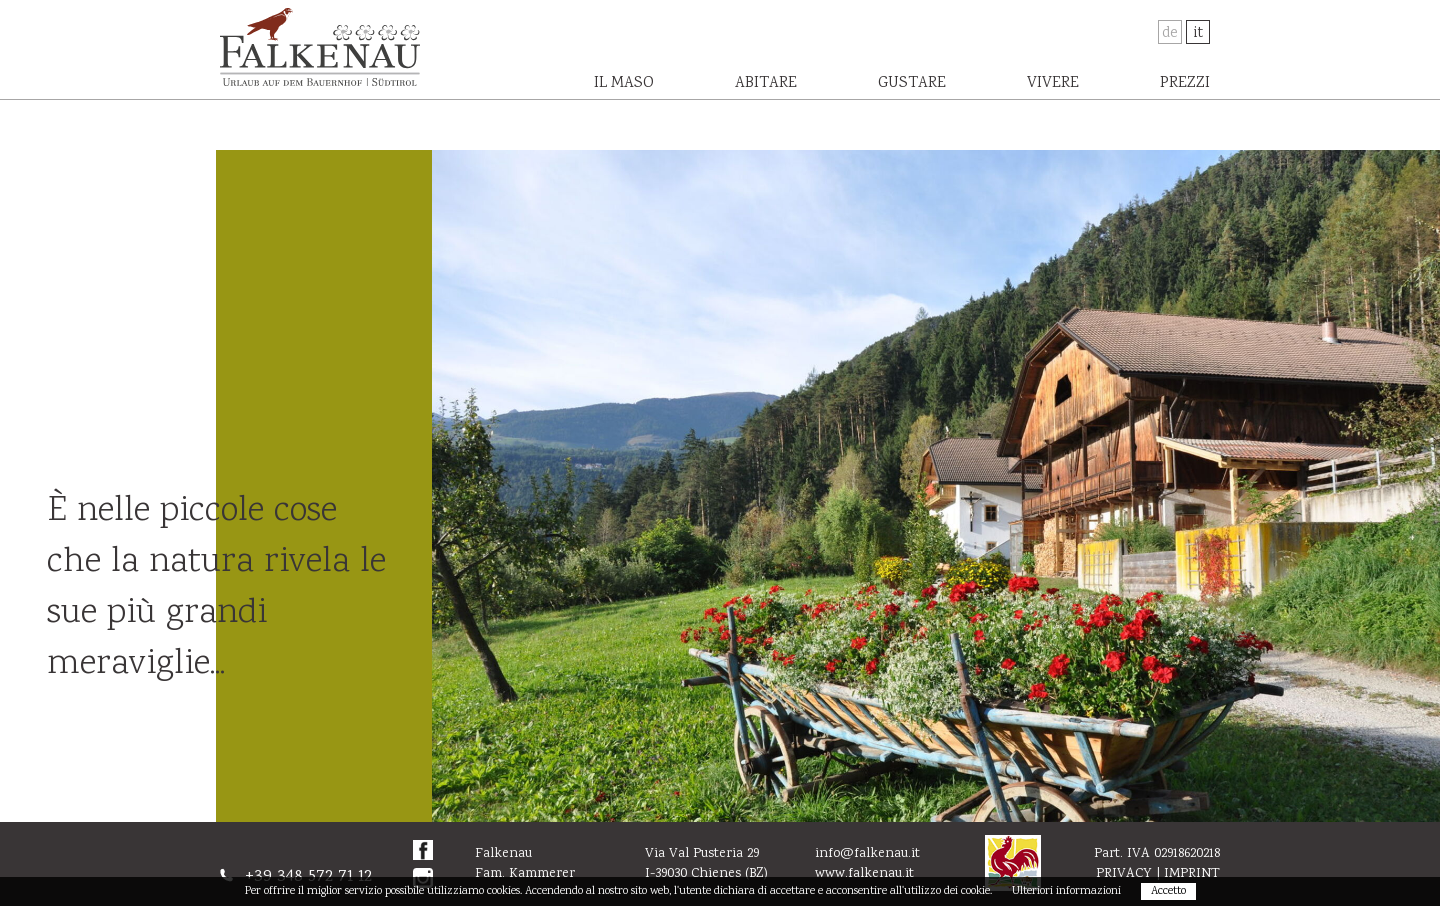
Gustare (912, 83)
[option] (936, 486)
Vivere (1053, 83)
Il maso (624, 83)
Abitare (766, 83)
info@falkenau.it (867, 854)
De (1170, 33)
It (1198, 33)
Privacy (1124, 874)
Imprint (1192, 874)
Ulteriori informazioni (1066, 891)
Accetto (1168, 891)
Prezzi (1185, 83)
